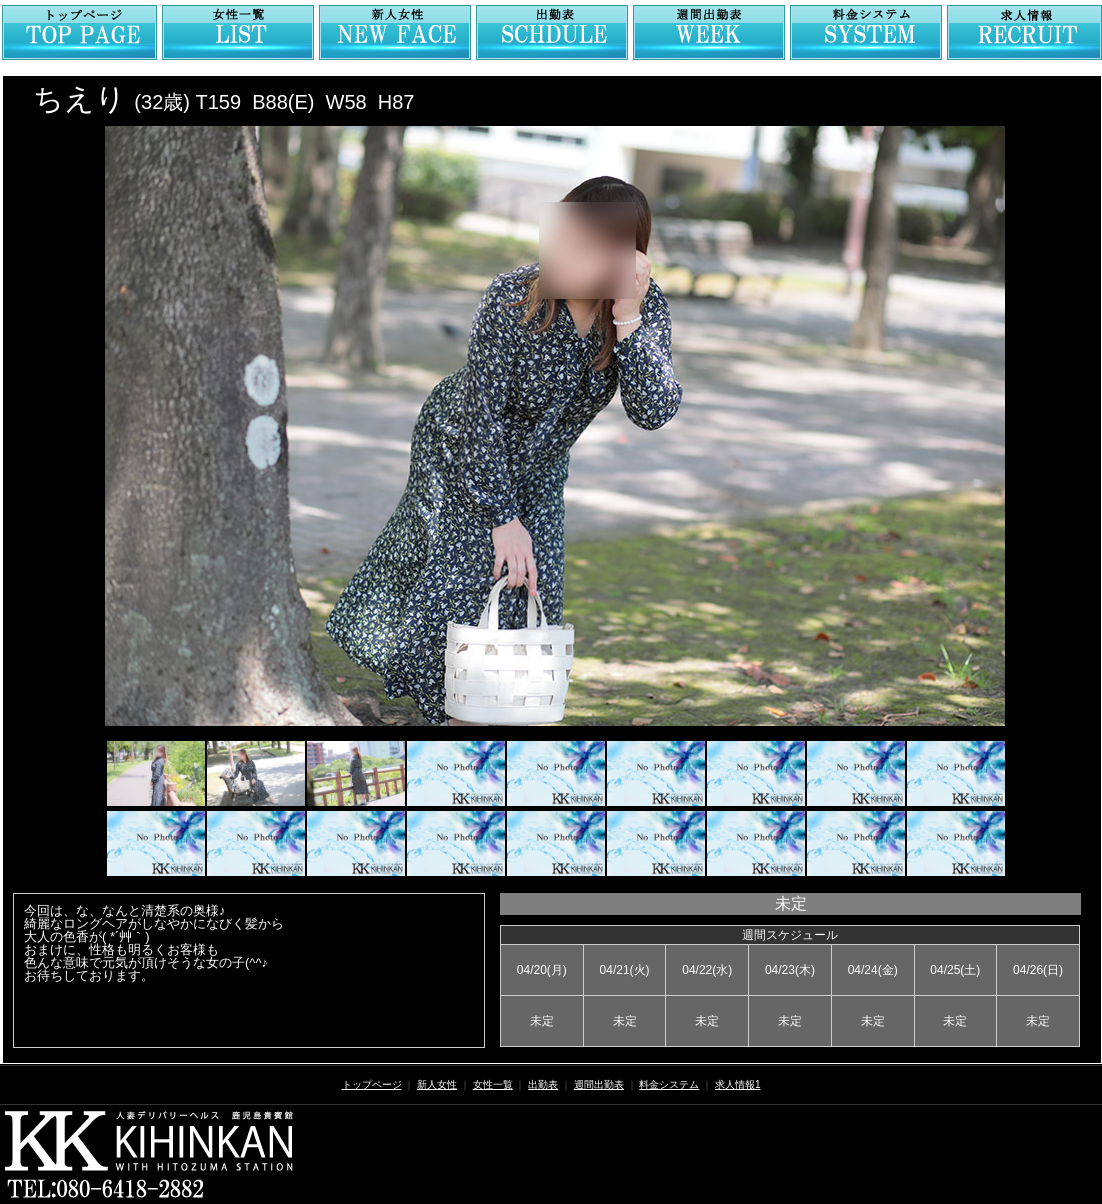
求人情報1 (738, 1084)
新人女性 (437, 1084)
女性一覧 (493, 1084)
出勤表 (543, 1084)
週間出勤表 (599, 1084)
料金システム (669, 1084)
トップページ (372, 1084)
